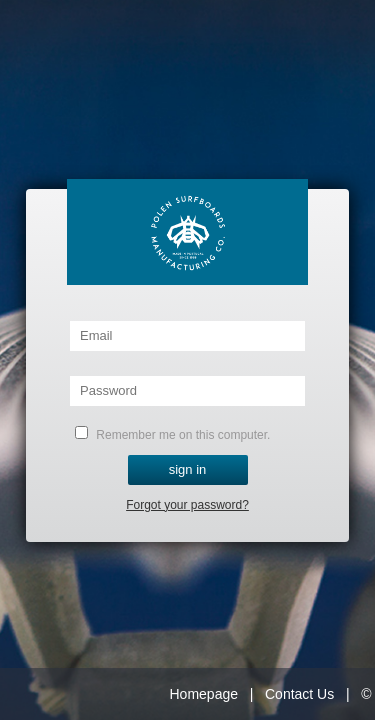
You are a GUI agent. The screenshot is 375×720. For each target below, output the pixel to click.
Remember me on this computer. (172, 434)
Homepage (204, 694)
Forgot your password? (187, 505)
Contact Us (299, 694)
